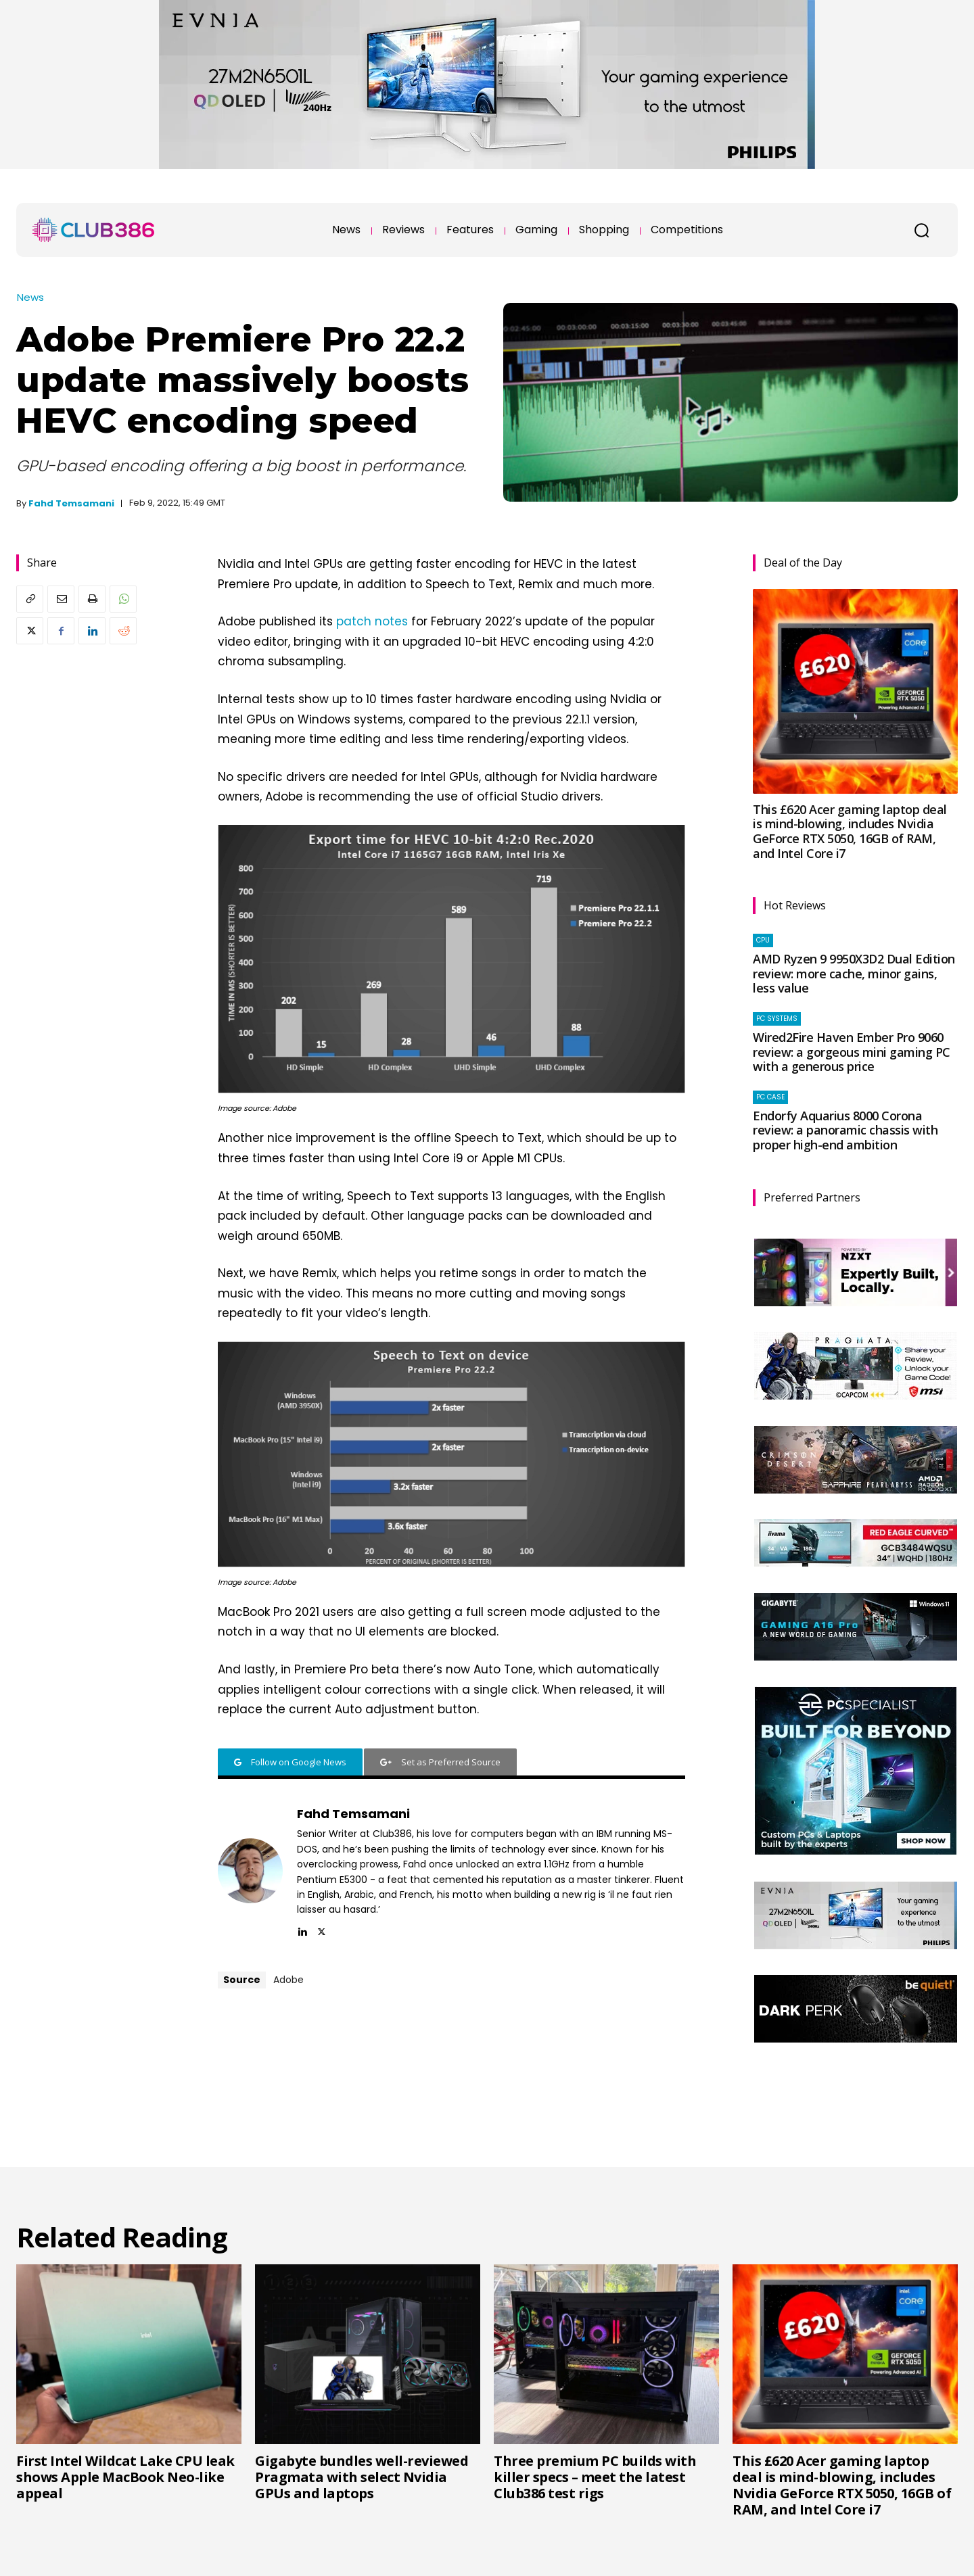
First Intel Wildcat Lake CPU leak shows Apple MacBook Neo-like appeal (125, 2477)
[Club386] (93, 230)
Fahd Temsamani (71, 503)
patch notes (372, 621)
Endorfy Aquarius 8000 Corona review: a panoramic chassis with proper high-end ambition (845, 1130)
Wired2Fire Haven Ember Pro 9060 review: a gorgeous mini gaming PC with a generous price (851, 1051)
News (30, 297)
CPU (763, 940)
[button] (921, 230)
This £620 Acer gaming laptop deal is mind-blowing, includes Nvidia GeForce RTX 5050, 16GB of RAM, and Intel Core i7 (850, 831)
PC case (770, 1097)
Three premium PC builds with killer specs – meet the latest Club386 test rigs (595, 2477)
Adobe (288, 1979)
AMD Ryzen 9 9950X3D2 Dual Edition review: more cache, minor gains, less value (854, 973)
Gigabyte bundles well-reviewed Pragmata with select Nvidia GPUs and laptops (361, 2477)
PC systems (776, 1018)
